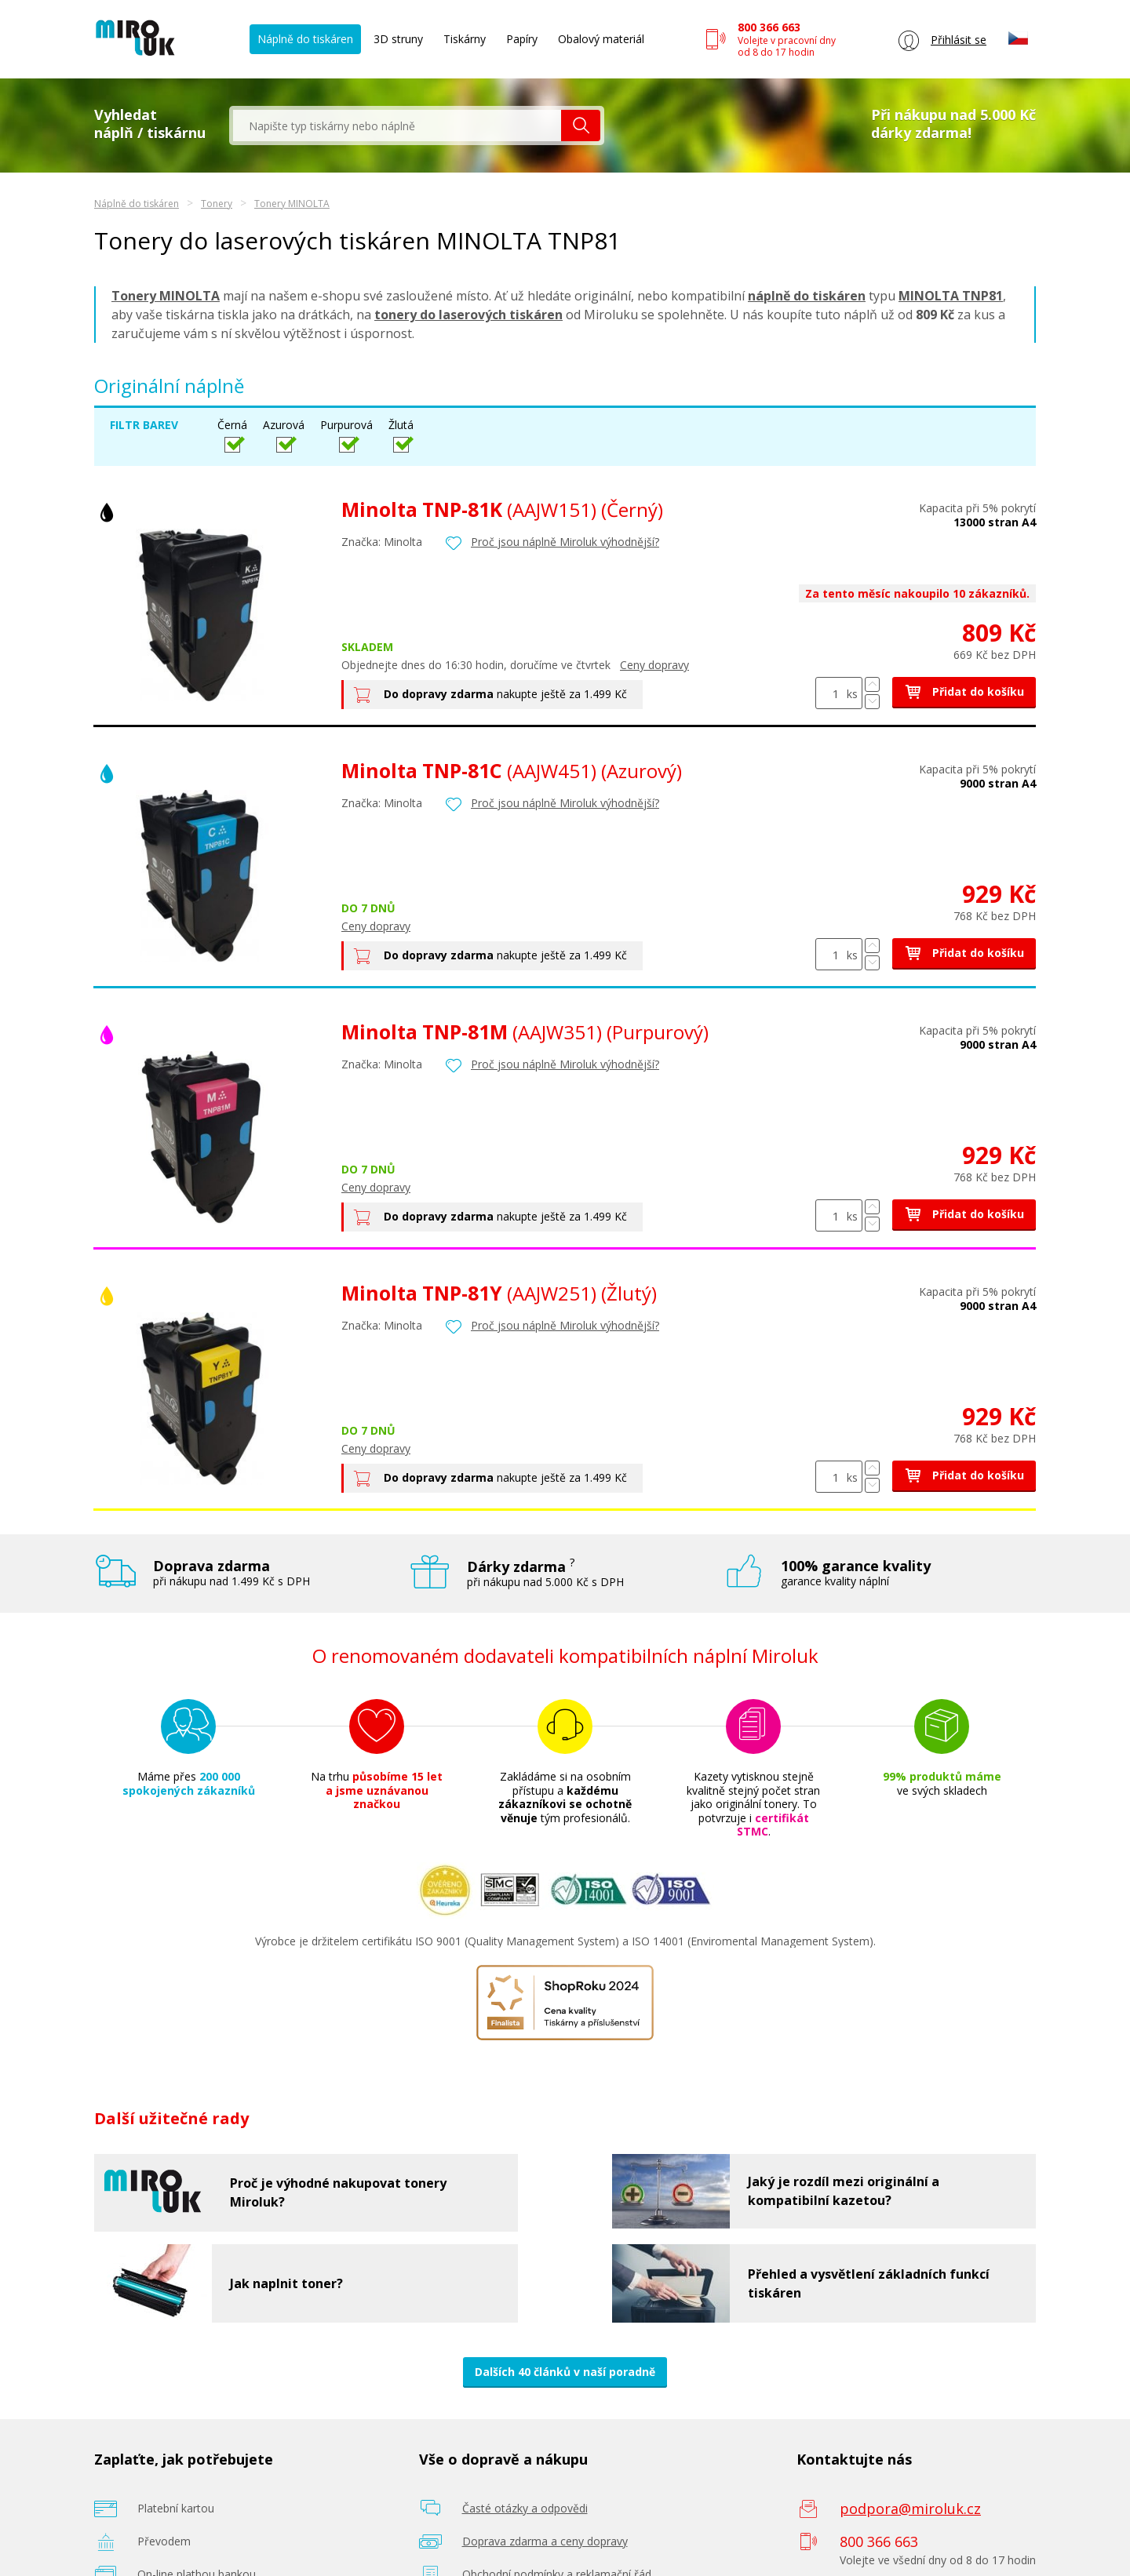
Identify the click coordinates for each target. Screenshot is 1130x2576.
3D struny (398, 38)
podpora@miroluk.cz (910, 2508)
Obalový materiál (601, 38)
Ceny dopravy (654, 664)
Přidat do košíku (964, 691)
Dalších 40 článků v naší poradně (565, 2371)
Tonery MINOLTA (292, 203)
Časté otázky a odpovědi (525, 2508)
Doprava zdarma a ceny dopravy (545, 2541)
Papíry (522, 38)
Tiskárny (464, 38)
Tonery (216, 203)
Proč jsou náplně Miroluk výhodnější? (565, 541)
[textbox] (397, 125)
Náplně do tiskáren (305, 38)
